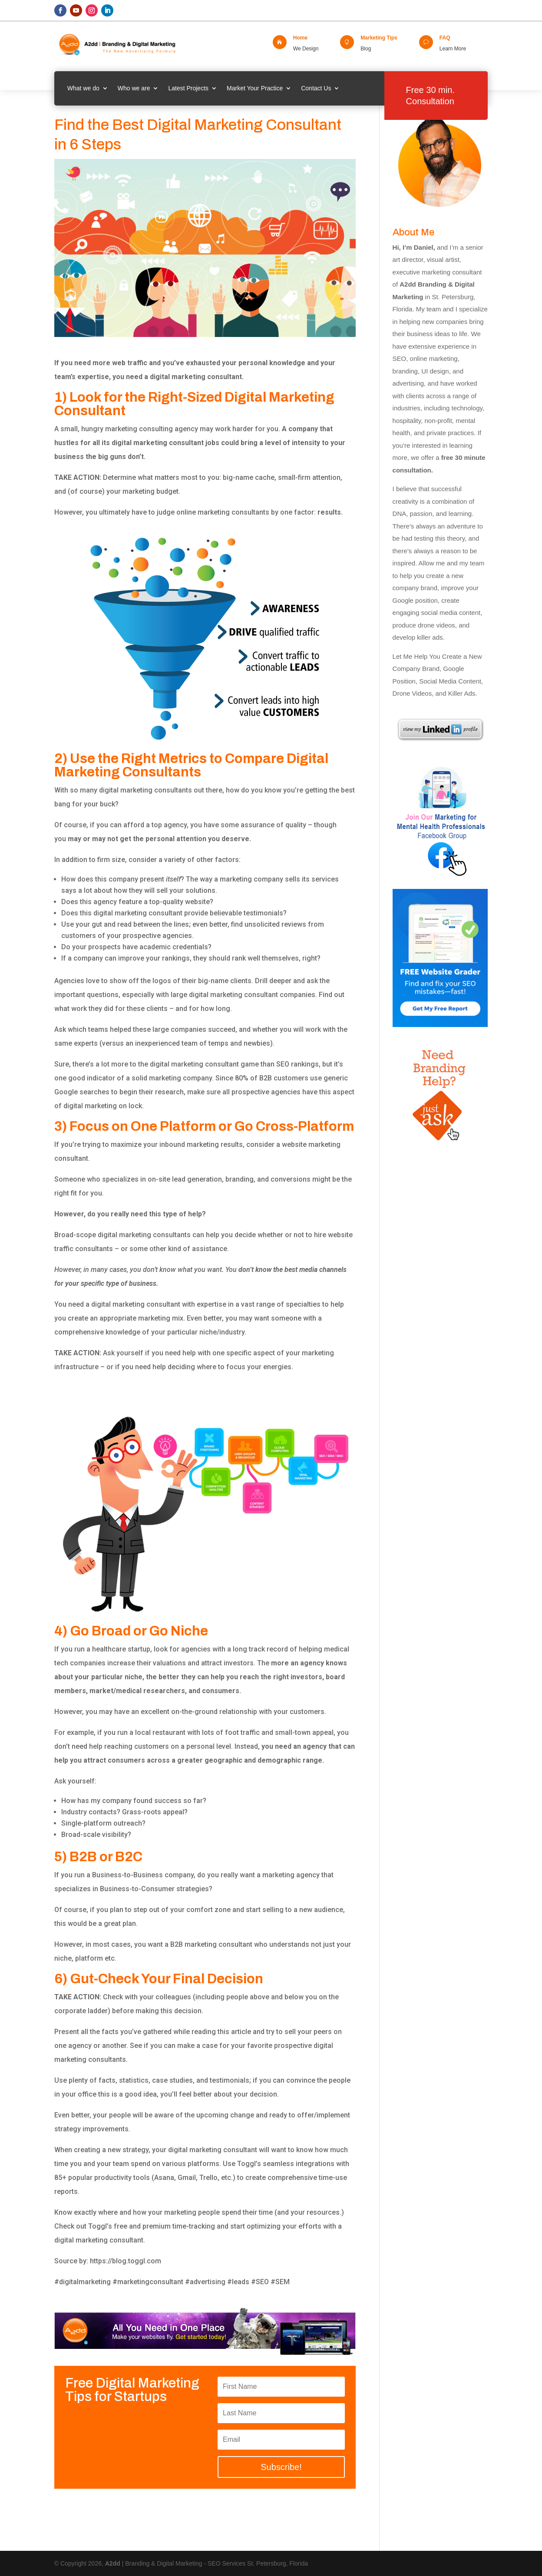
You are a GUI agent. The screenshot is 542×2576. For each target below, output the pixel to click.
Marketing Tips (378, 38)
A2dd (113, 2563)
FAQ (445, 38)
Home (300, 38)
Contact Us (316, 88)
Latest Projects (188, 88)
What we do (83, 88)
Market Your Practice (255, 88)
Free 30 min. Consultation (430, 95)
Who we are (134, 88)
